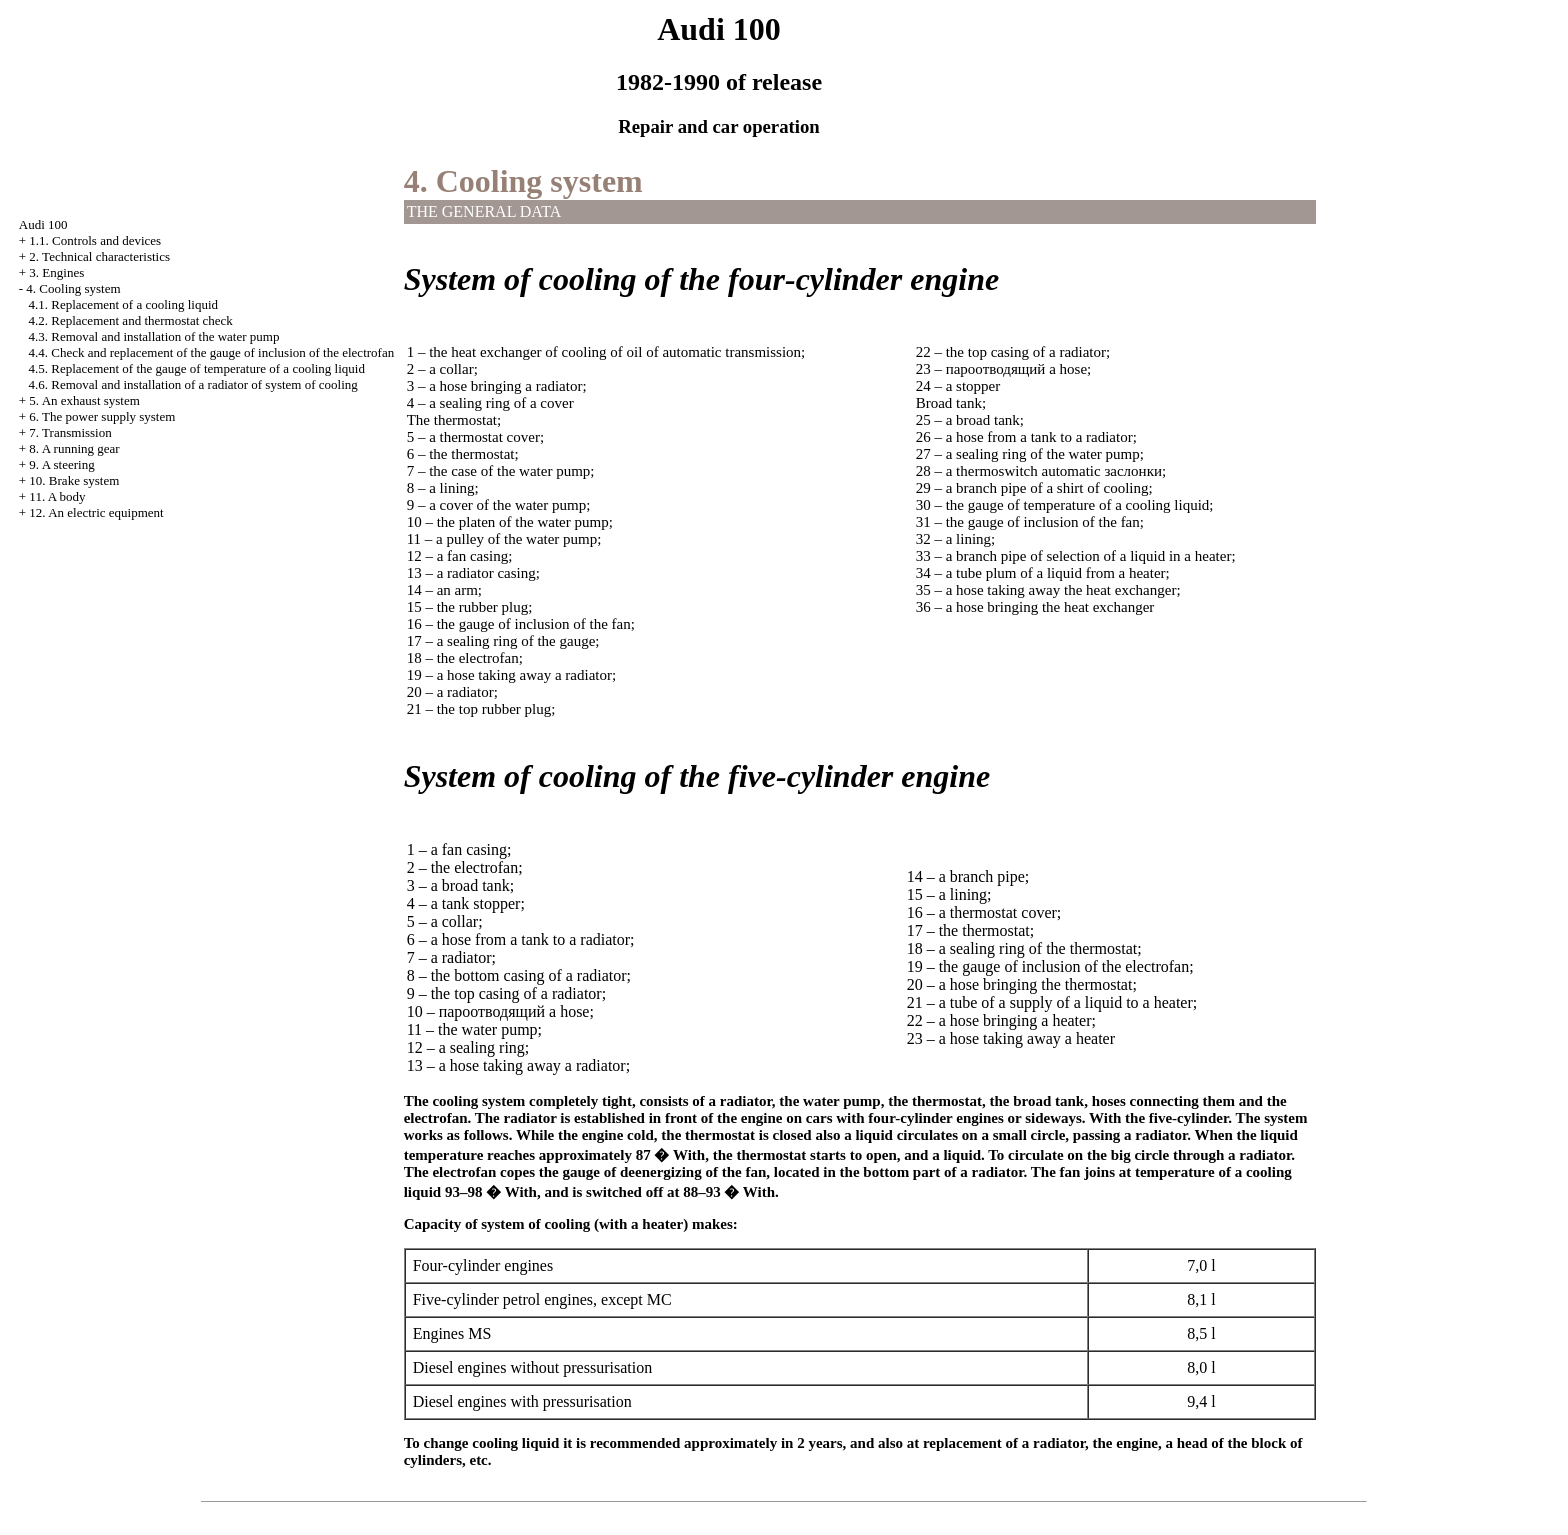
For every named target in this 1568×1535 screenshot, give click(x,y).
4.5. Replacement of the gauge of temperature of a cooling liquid (197, 368)
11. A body (57, 496)
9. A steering (61, 464)
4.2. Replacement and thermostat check (131, 320)
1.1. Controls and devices (95, 240)
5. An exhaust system (84, 400)
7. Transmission (70, 432)
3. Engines (56, 272)
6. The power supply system (102, 416)
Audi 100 (43, 224)
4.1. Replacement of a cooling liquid (124, 304)
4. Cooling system (73, 288)
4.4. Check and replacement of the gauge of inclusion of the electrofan (212, 352)
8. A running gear (74, 448)
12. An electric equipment (96, 512)
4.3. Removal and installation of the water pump (154, 336)
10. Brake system (74, 480)
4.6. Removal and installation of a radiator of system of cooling (193, 384)
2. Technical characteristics (99, 256)
